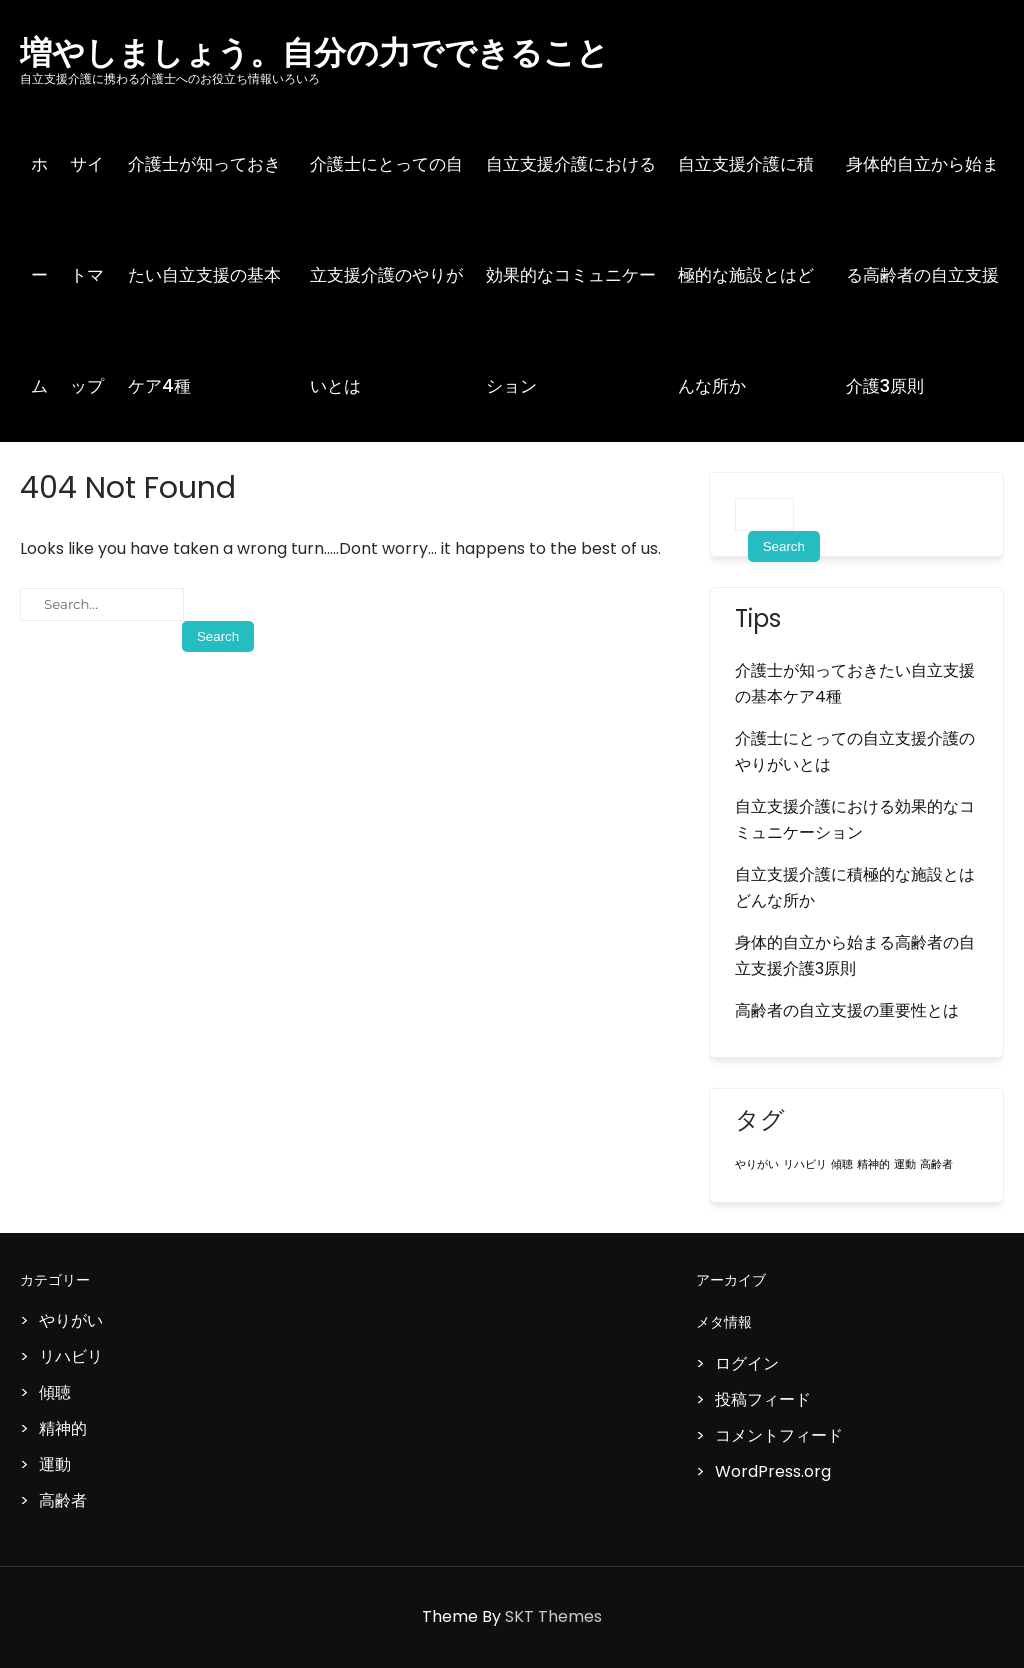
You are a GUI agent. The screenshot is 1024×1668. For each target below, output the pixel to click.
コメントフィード (779, 1435)
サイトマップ (87, 275)
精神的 (63, 1428)
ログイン (747, 1363)
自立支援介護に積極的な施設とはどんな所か (746, 275)
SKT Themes (553, 1616)
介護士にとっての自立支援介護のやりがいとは (386, 275)
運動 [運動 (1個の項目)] (905, 1164)
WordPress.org (773, 1471)
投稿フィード (763, 1399)
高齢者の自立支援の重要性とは (847, 1010)
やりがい (71, 1320)
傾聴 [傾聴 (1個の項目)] (842, 1164)
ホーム (39, 275)
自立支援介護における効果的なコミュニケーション (571, 275)
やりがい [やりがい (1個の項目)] (757, 1164)
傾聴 (55, 1392)
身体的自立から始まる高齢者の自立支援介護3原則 (855, 955)
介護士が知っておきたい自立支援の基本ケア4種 (204, 275)
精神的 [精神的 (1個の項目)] (873, 1164)
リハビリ (71, 1356)
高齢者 (63, 1500)
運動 (55, 1464)
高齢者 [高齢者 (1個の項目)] (936, 1164)
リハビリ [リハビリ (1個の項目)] (805, 1164)
